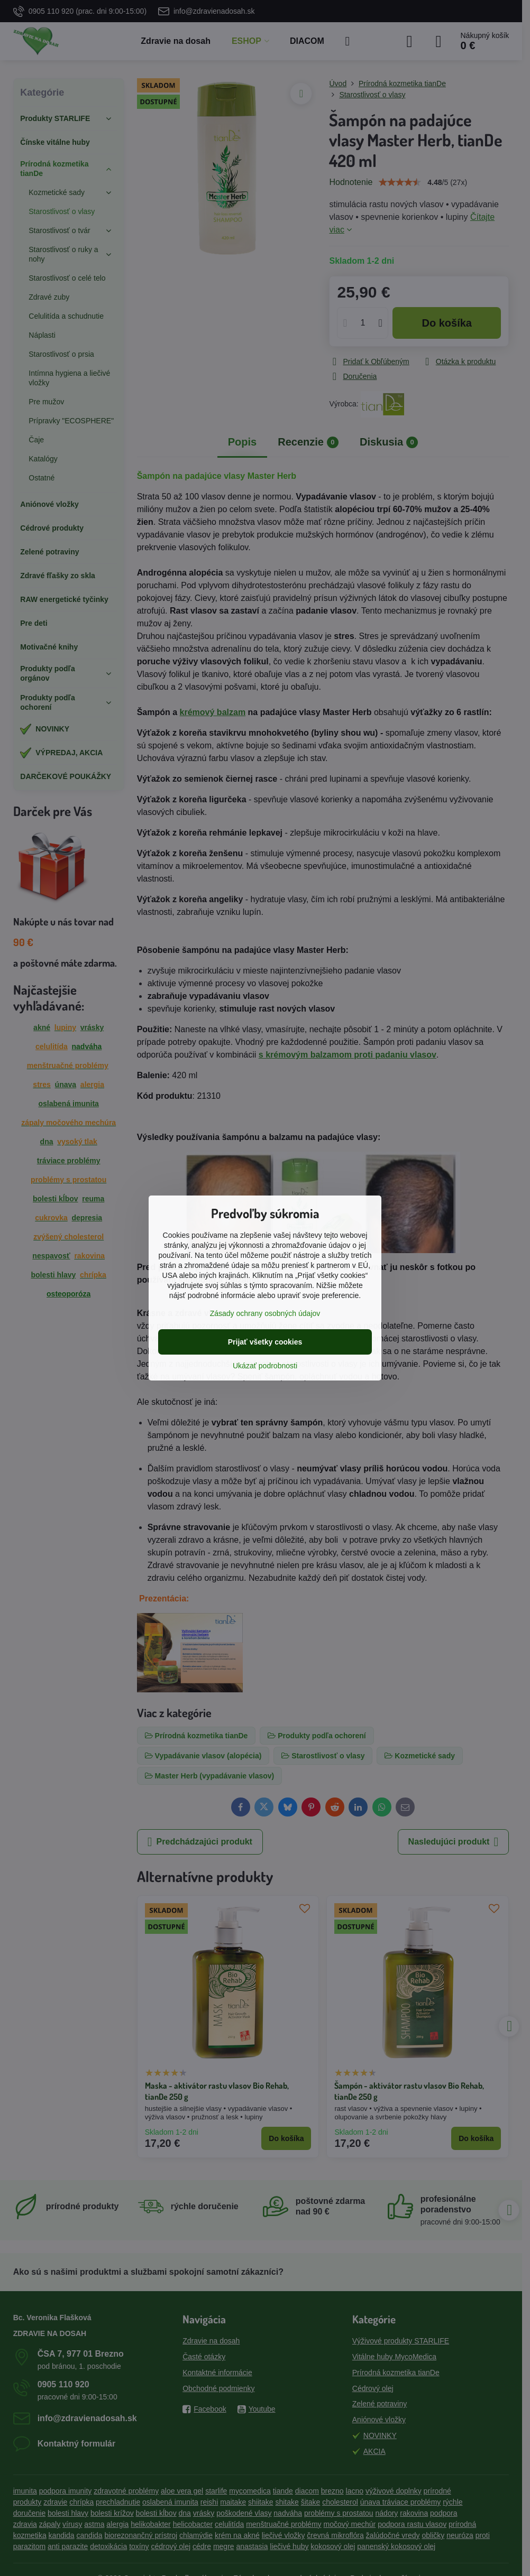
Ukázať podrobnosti (265, 1365)
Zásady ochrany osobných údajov (265, 1313)
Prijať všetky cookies (265, 1342)
